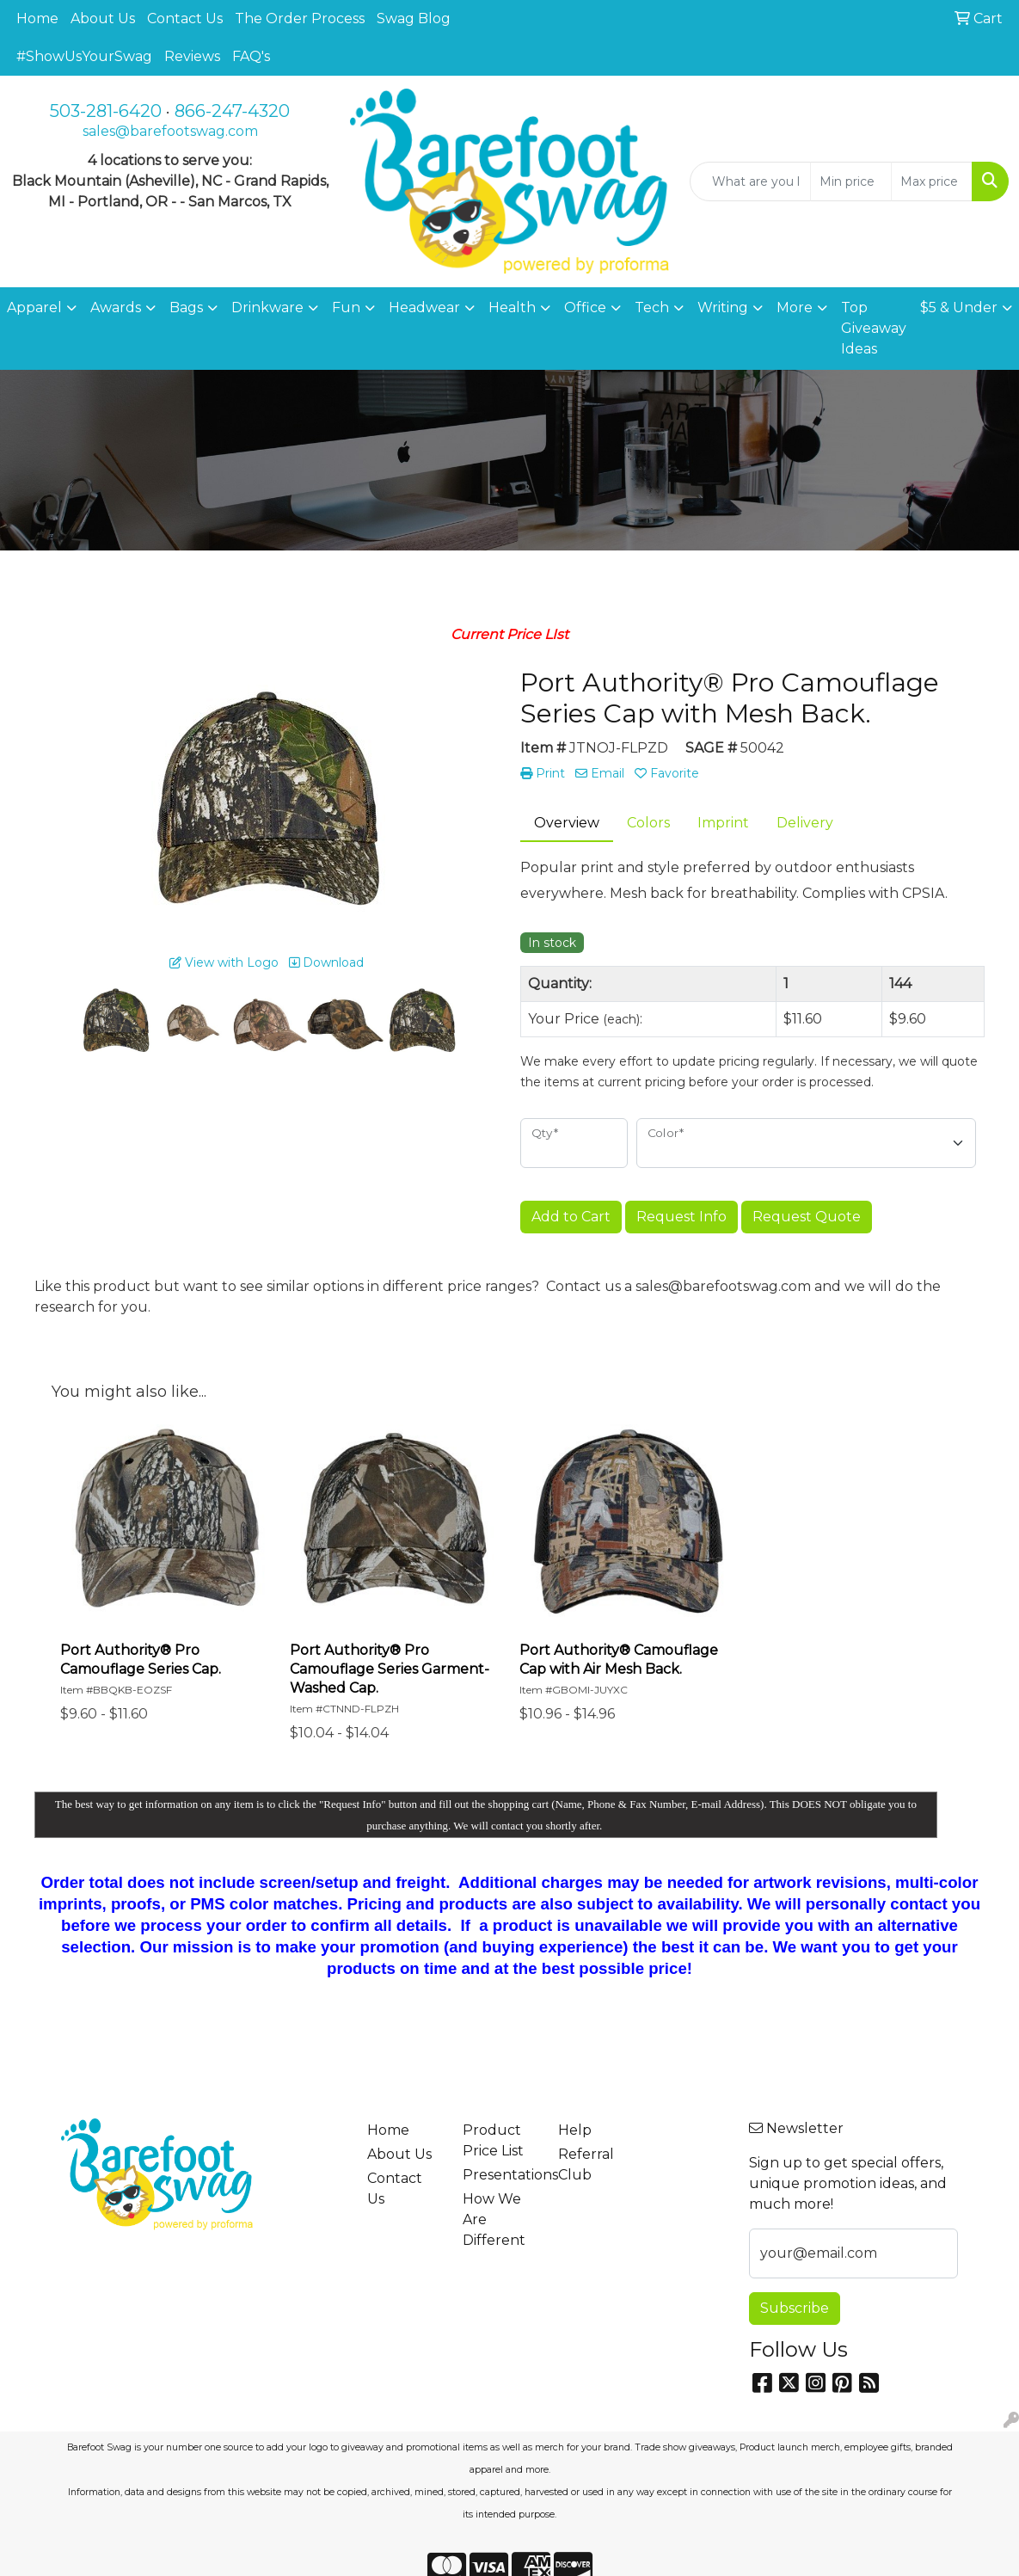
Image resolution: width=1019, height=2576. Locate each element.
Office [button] (585, 307)
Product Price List (493, 2140)
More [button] (795, 307)
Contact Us (185, 18)
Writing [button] (722, 307)
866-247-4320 (232, 111)
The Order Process (300, 18)
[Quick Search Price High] (932, 181)
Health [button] (512, 307)
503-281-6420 (106, 111)
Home (37, 18)
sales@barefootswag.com (170, 131)
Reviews (192, 56)
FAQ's (251, 56)
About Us (103, 18)
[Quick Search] (750, 181)
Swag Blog (414, 18)
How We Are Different (494, 2219)
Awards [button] (115, 307)
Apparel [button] (34, 307)
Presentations (500, 2175)
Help (575, 2130)
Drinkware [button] (267, 307)
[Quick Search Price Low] (851, 181)
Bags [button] (186, 307)
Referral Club (586, 2164)
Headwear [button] (424, 307)
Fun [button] (346, 307)
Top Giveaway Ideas (873, 328)
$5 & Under (959, 307)
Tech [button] (652, 307)
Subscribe (794, 2308)
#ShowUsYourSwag (84, 56)
